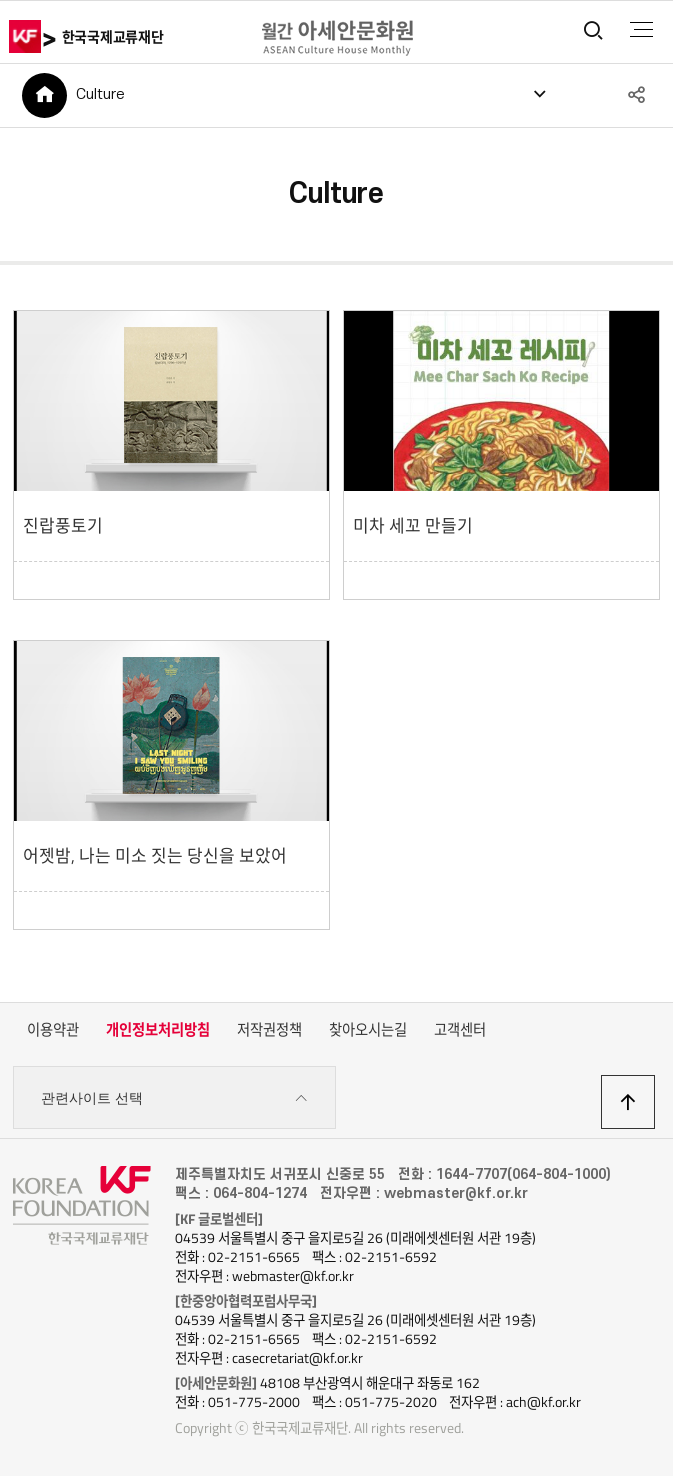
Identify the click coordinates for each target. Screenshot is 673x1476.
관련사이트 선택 (174, 1098)
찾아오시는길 (368, 1030)
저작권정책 (269, 1030)
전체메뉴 (641, 30)
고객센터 (460, 1030)
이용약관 (53, 1030)
